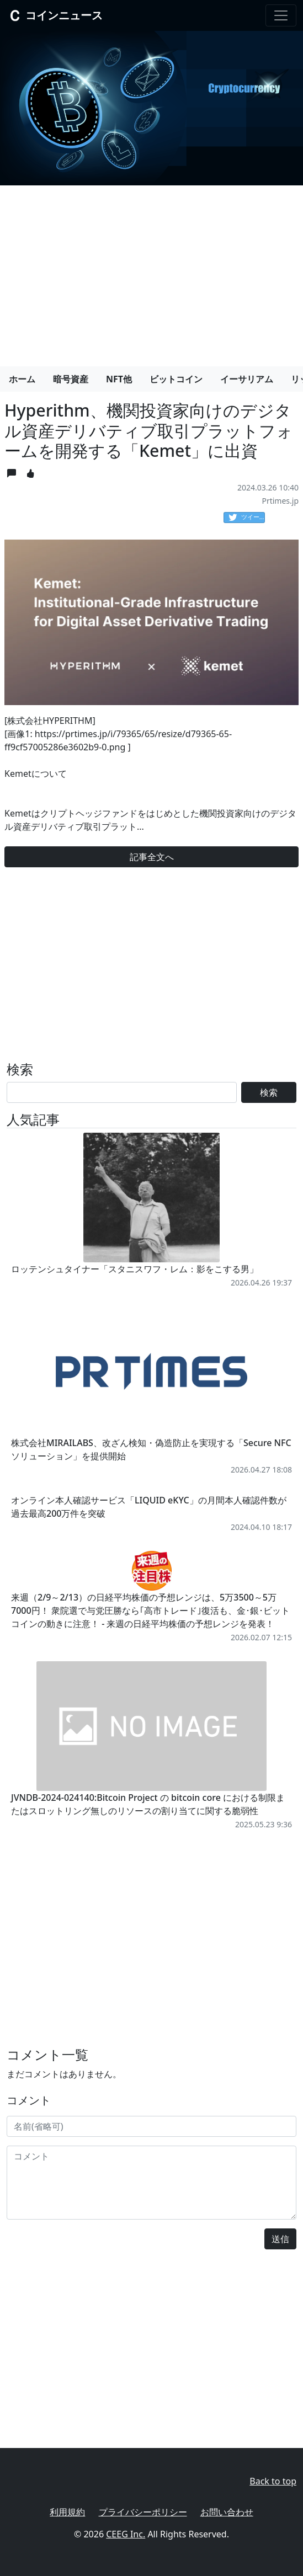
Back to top (272, 2481)
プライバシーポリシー (143, 2512)
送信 (280, 2239)
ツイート (246, 517)
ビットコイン (176, 379)
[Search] (122, 1092)
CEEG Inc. (125, 2534)
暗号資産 (70, 379)
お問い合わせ (226, 2512)
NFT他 (119, 379)
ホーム (22, 379)
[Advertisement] (151, 271)
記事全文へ (152, 857)
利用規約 (67, 2512)
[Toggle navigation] (280, 15)
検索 (269, 1092)
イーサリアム (246, 379)
